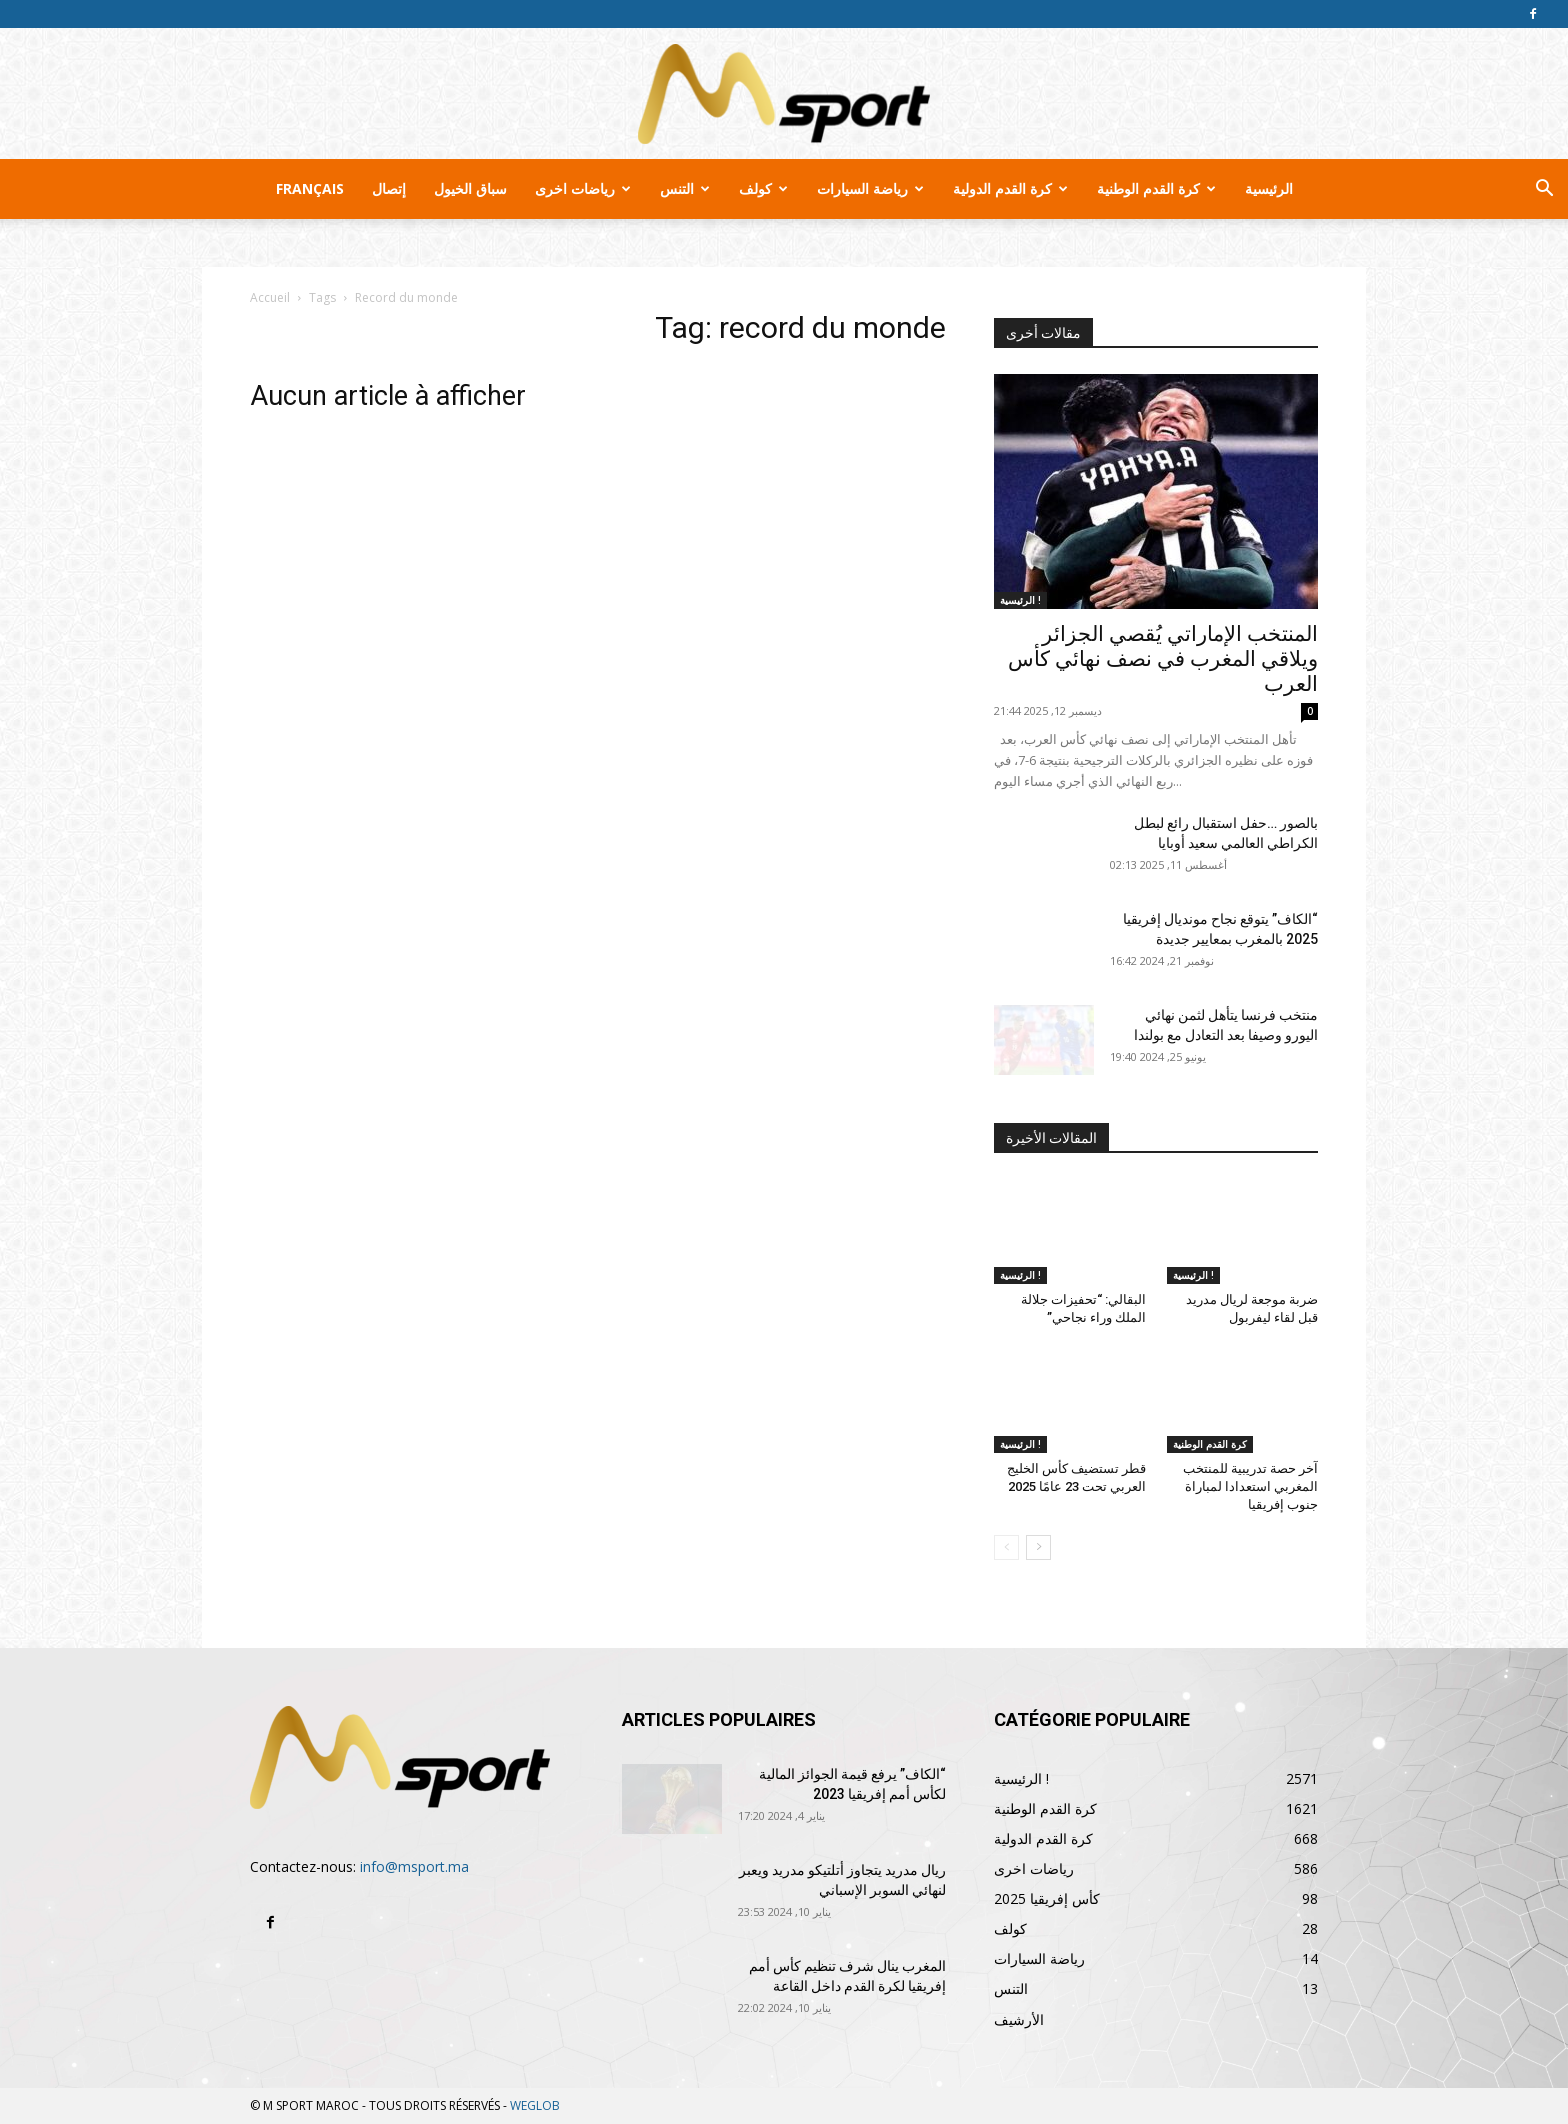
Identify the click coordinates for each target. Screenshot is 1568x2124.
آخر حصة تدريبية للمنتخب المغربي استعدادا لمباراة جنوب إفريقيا (1250, 1486)
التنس (685, 188)
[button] (1544, 190)
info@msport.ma (414, 1866)
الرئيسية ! (1020, 600)
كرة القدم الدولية (1010, 188)
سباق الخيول (470, 188)
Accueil (270, 297)
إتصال (389, 188)
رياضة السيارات (870, 188)
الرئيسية (1269, 188)
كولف (763, 188)
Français (310, 188)
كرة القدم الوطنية (1156, 188)
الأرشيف (1019, 2019)
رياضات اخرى (583, 188)
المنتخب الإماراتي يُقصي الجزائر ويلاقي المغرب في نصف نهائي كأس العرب (1163, 659)
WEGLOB (535, 2105)
